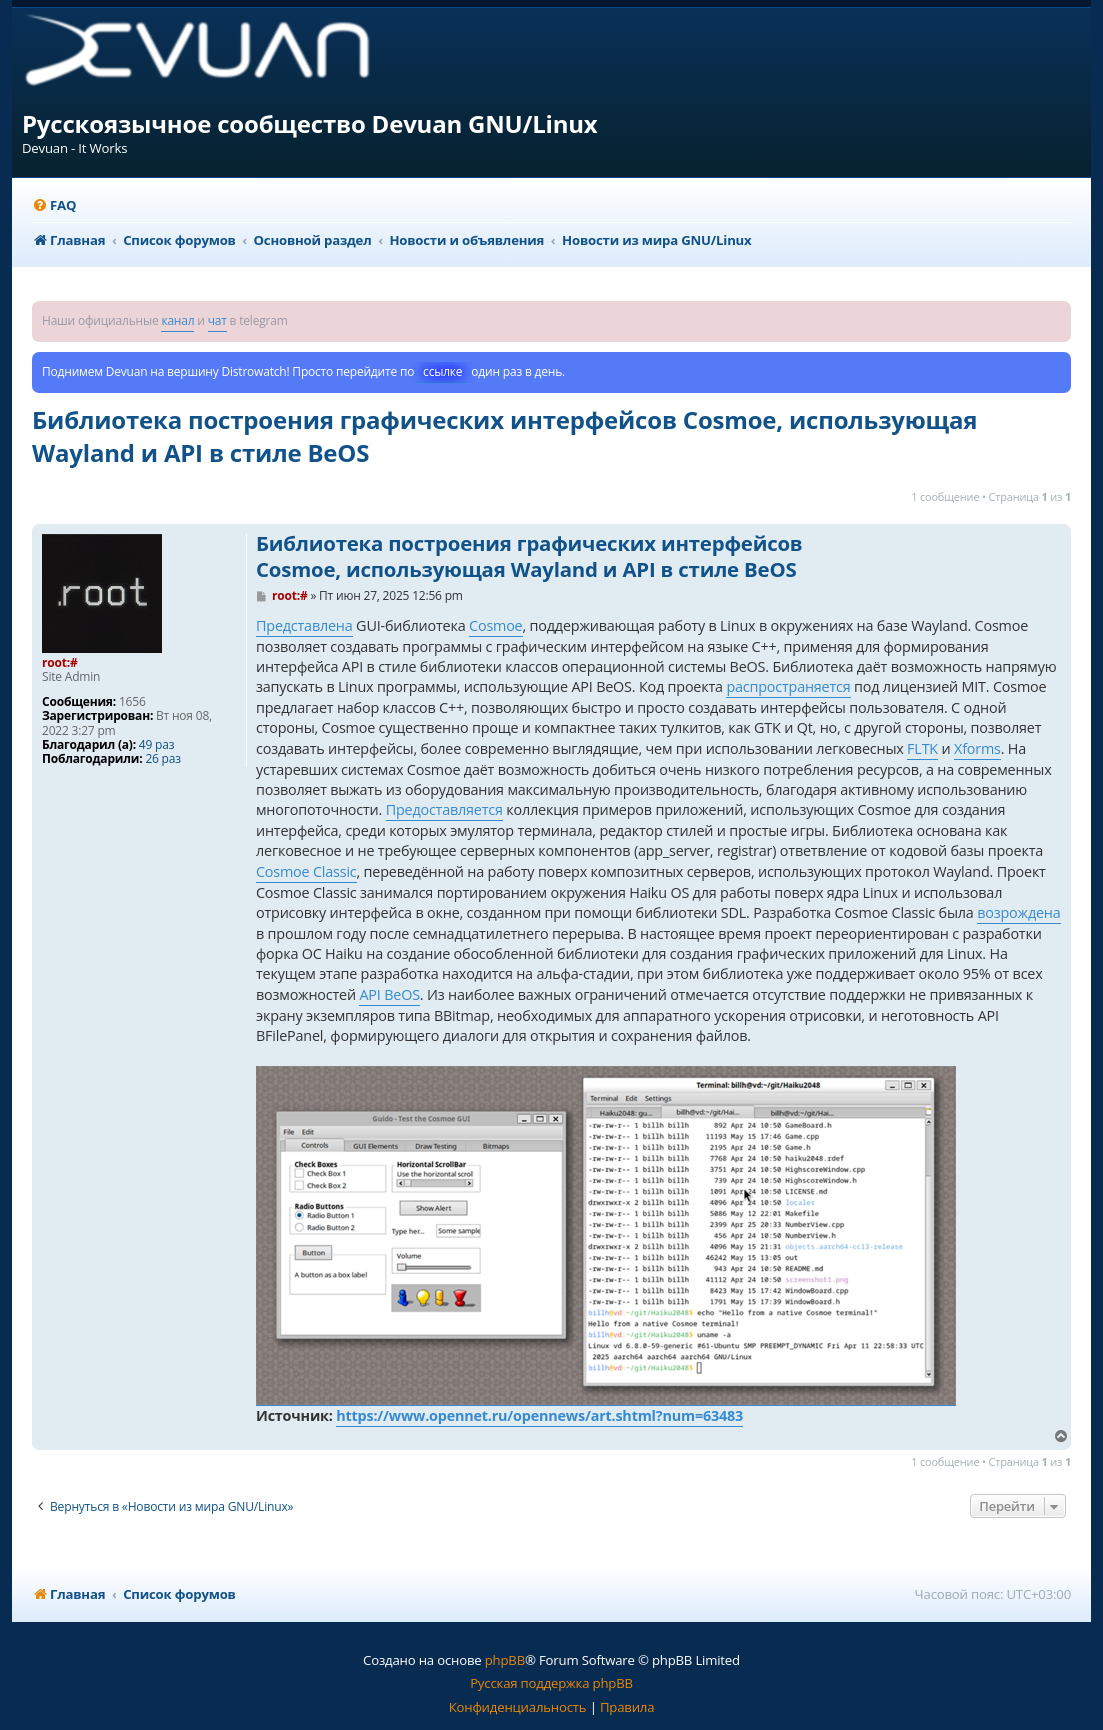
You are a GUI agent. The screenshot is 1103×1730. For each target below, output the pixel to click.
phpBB (505, 1660)
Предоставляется (444, 809)
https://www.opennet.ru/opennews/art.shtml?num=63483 (539, 1415)
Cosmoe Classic (306, 871)
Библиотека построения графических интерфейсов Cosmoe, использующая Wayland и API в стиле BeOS (504, 436)
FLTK (922, 748)
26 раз (162, 759)
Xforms (977, 748)
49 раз (156, 745)
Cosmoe (495, 625)
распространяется (788, 686)
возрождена (1018, 912)
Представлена (304, 625)
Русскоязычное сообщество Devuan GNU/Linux (310, 123)
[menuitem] (54, 205)
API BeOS (389, 994)
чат (217, 320)
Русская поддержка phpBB (551, 1683)
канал (177, 320)
